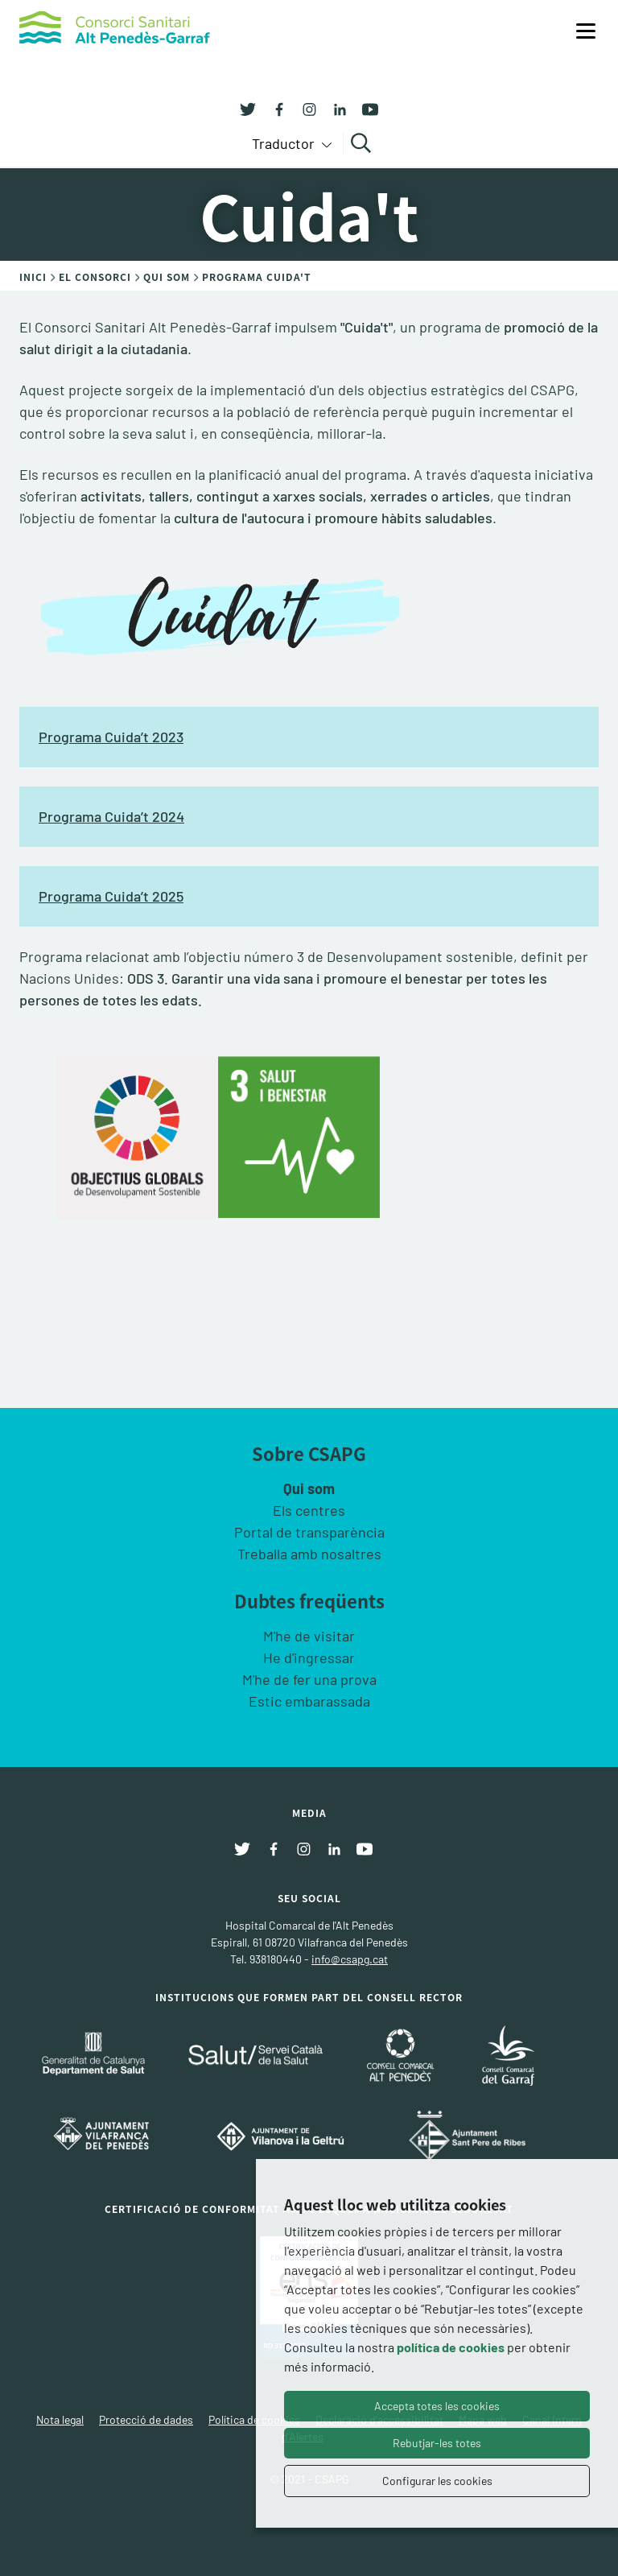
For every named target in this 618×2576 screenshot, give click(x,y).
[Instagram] (303, 108)
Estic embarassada (309, 1701)
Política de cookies (254, 2419)
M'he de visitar (309, 1636)
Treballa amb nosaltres (309, 1554)
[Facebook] (272, 108)
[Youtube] (364, 108)
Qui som (309, 1488)
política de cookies (451, 2347)
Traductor (285, 143)
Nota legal (60, 2419)
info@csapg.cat (349, 1959)
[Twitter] (248, 108)
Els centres (309, 1510)
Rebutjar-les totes (437, 2443)
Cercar (363, 143)
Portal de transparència (309, 1532)
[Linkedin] (334, 108)
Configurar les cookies (437, 2480)
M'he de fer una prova (309, 1679)
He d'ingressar (309, 1657)
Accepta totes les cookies (437, 2406)
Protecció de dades (146, 2419)
